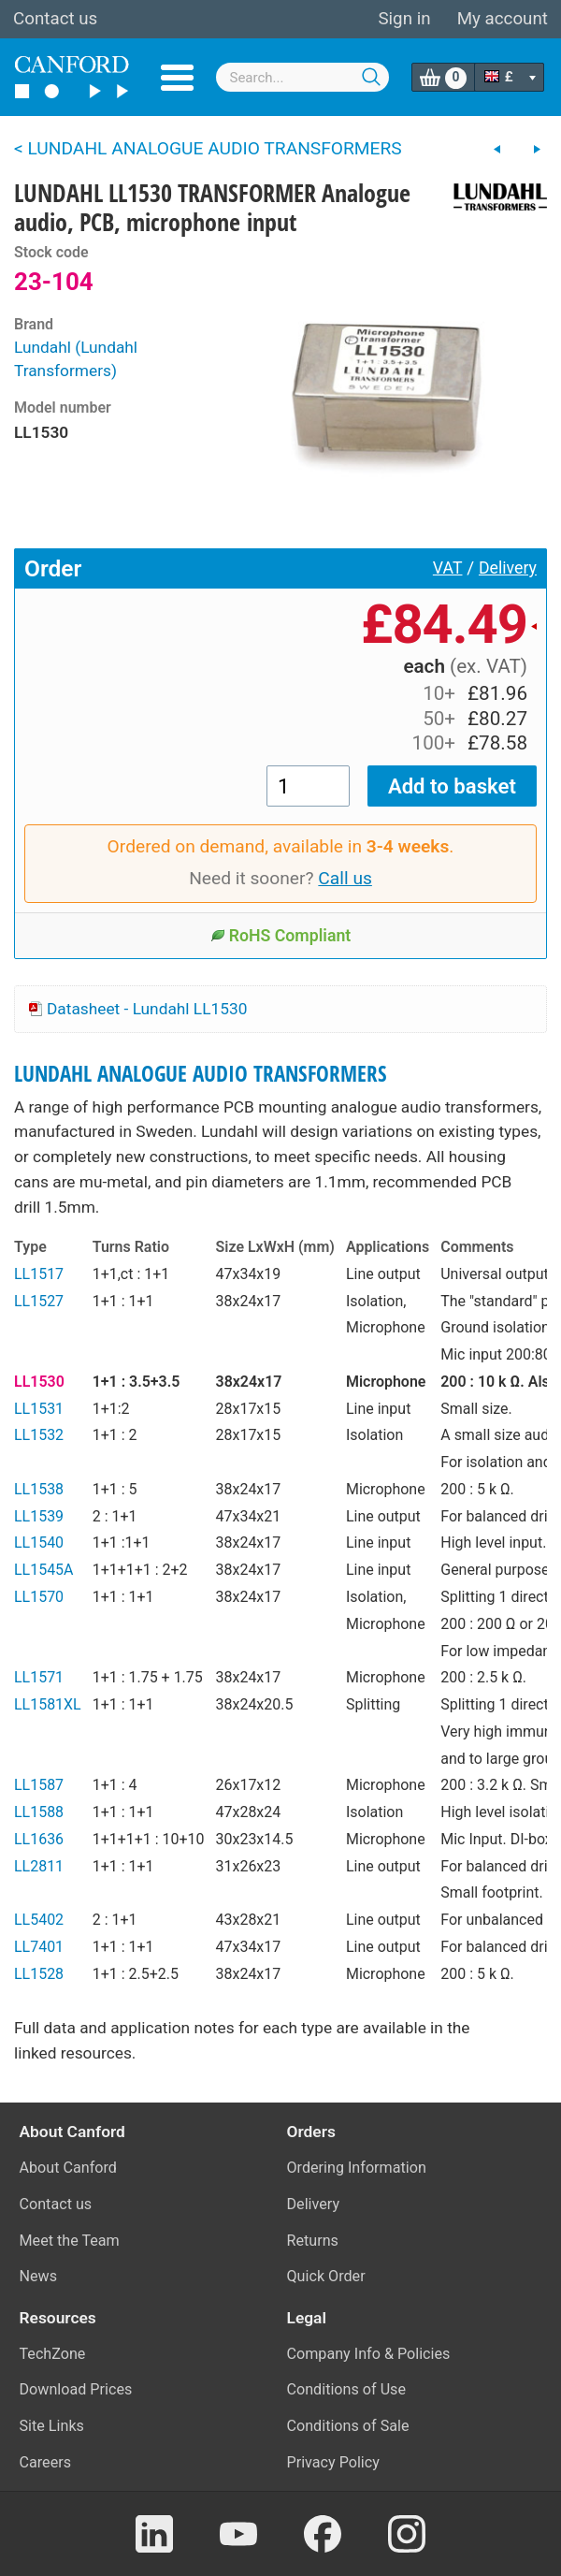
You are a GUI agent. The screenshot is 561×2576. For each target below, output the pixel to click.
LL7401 (39, 1947)
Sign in (404, 18)
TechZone (53, 2354)
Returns (312, 2240)
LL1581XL (47, 1704)
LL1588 (39, 1812)
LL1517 (39, 1274)
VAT (448, 568)
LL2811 (39, 1866)
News (39, 2276)
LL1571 (39, 1677)
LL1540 (39, 1542)
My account (502, 18)
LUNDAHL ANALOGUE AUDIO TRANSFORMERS (200, 1073)
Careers (46, 2462)
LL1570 (39, 1597)
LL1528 (39, 1974)
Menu (177, 78)
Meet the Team (70, 2240)
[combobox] (303, 77)
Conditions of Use (347, 2389)
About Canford (68, 2167)
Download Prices (76, 2389)
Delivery (508, 568)
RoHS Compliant (281, 935)
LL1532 (39, 1435)
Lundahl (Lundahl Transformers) (75, 359)
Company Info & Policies (369, 2354)
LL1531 (39, 1409)
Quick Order (326, 2276)
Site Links (52, 2426)
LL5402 (39, 1919)
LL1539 (39, 1516)
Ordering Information (356, 2167)
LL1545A (44, 1570)
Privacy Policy (333, 2462)
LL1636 (39, 1839)
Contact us (55, 18)
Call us (345, 878)
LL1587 (39, 1785)
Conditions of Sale (348, 2426)
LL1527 (39, 1301)
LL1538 (39, 1489)
